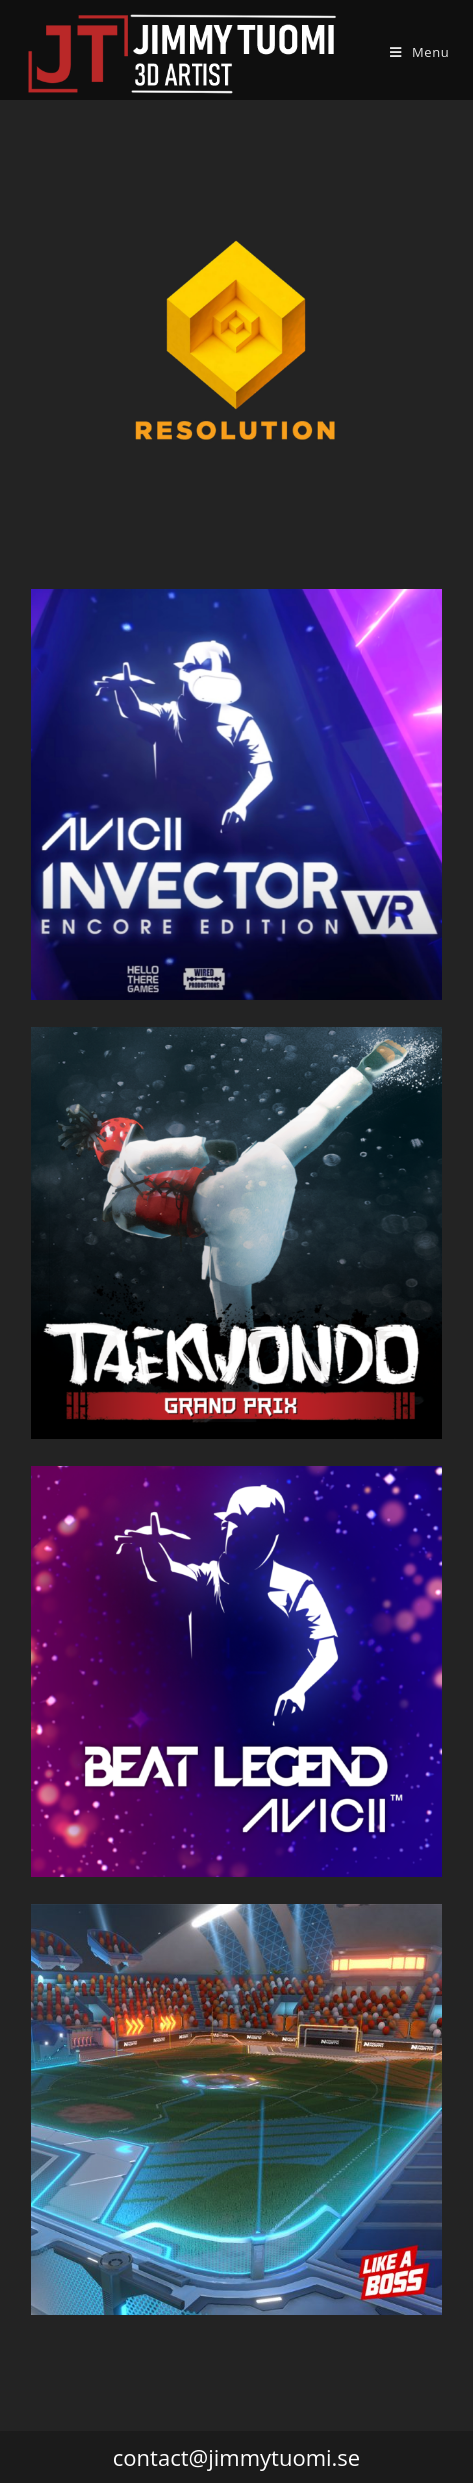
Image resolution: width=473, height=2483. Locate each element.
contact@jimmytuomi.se (236, 2457)
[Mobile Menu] (419, 52)
